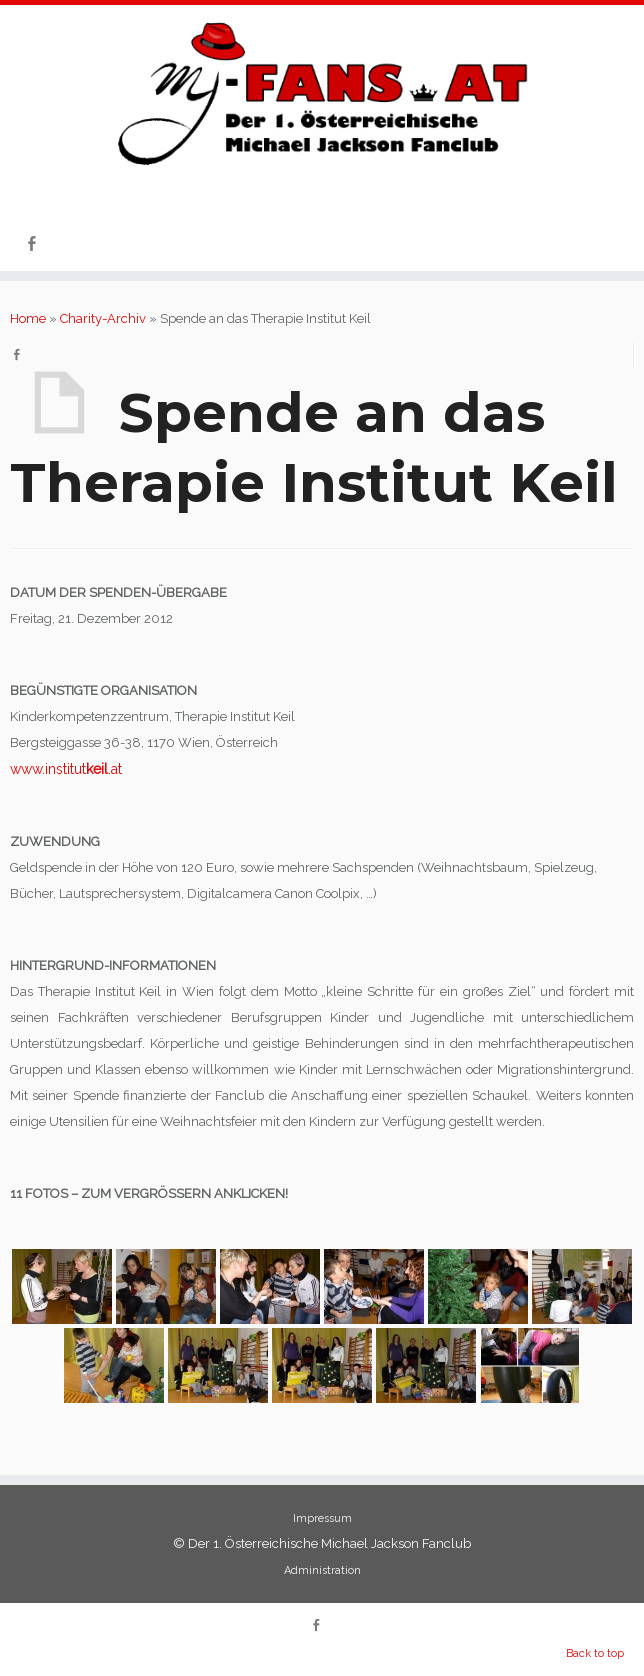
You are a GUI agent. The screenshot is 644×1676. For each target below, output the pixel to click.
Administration (322, 1570)
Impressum (322, 1518)
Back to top (595, 1653)
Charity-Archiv (103, 318)
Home (28, 318)
